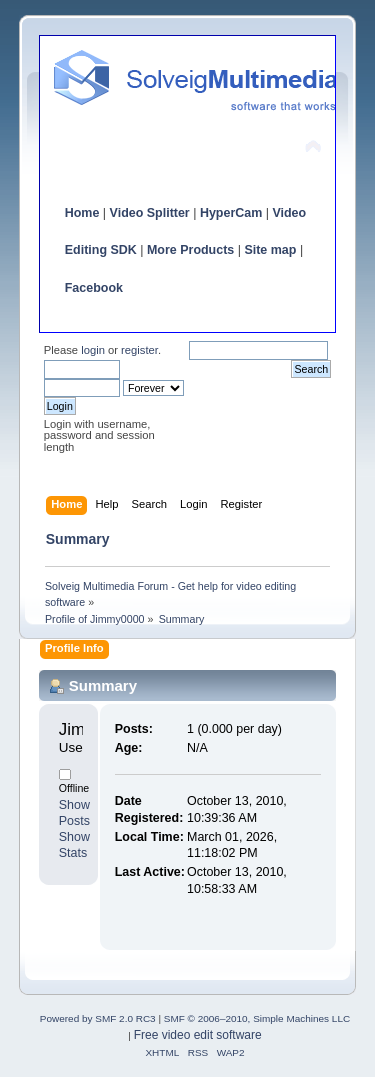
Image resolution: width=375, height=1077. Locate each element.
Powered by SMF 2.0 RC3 (98, 1018)
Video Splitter (150, 213)
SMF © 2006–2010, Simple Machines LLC (257, 1018)
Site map (270, 250)
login (93, 350)
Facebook (94, 288)
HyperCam (231, 213)
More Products (190, 250)
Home (82, 213)
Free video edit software (198, 1035)
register (139, 350)
